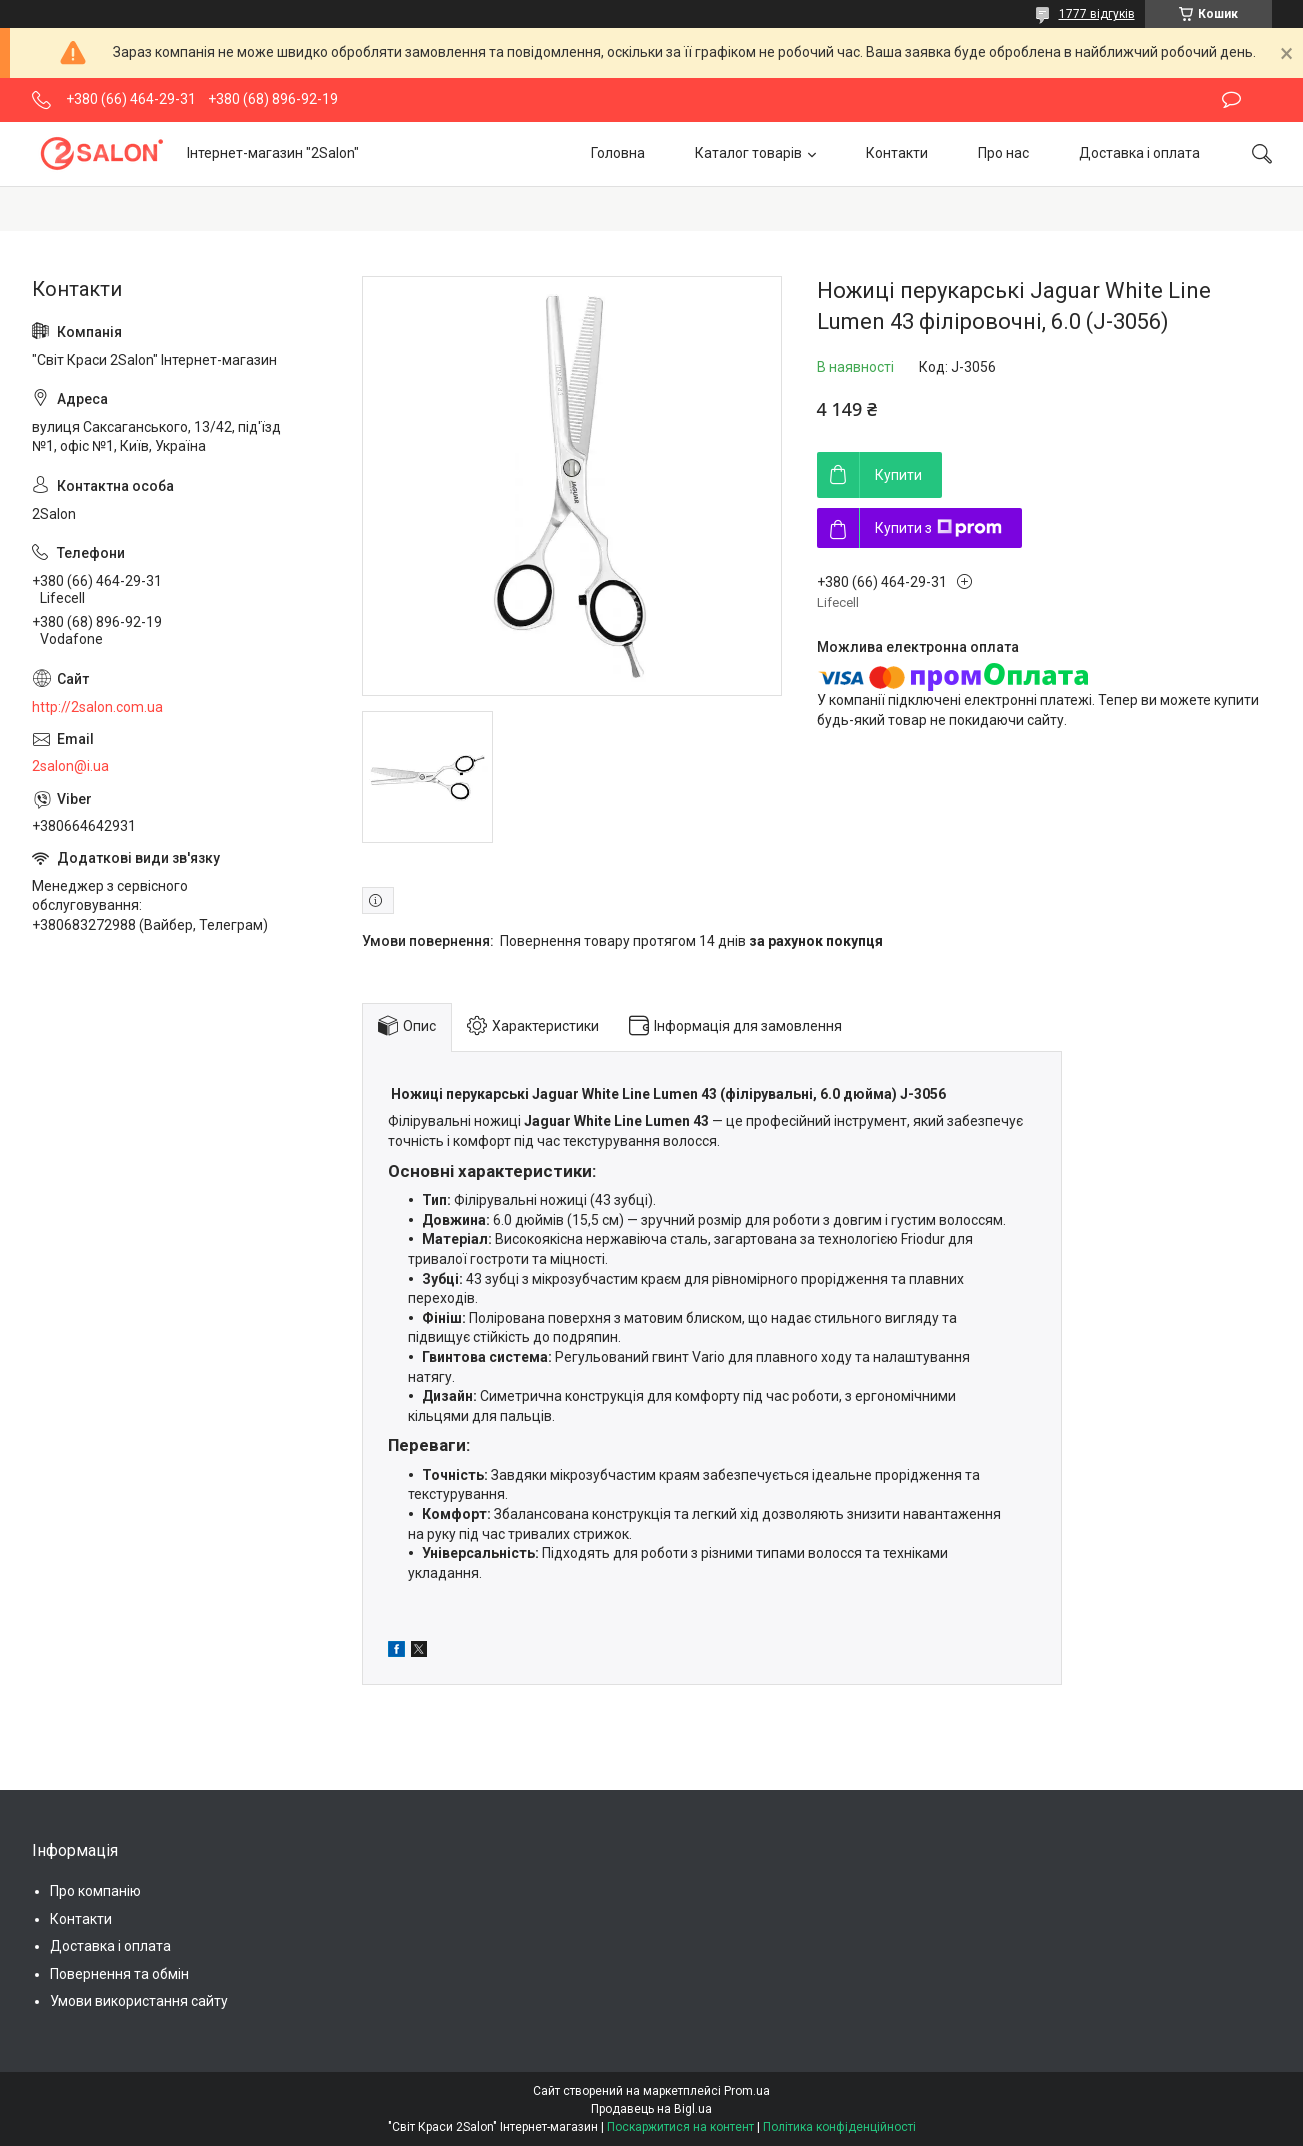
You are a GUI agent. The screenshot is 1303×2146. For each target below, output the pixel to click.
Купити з (938, 528)
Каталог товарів (748, 153)
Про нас (1003, 153)
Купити (898, 475)
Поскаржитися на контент (680, 2127)
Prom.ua (747, 2091)
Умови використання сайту (139, 2001)
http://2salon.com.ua (97, 707)
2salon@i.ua (70, 766)
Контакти (897, 153)
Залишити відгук (1231, 100)
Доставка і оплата (1139, 153)
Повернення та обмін (119, 1974)
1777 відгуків (1097, 14)
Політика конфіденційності (839, 2127)
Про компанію (95, 1891)
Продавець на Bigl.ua (651, 2109)
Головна (618, 153)
